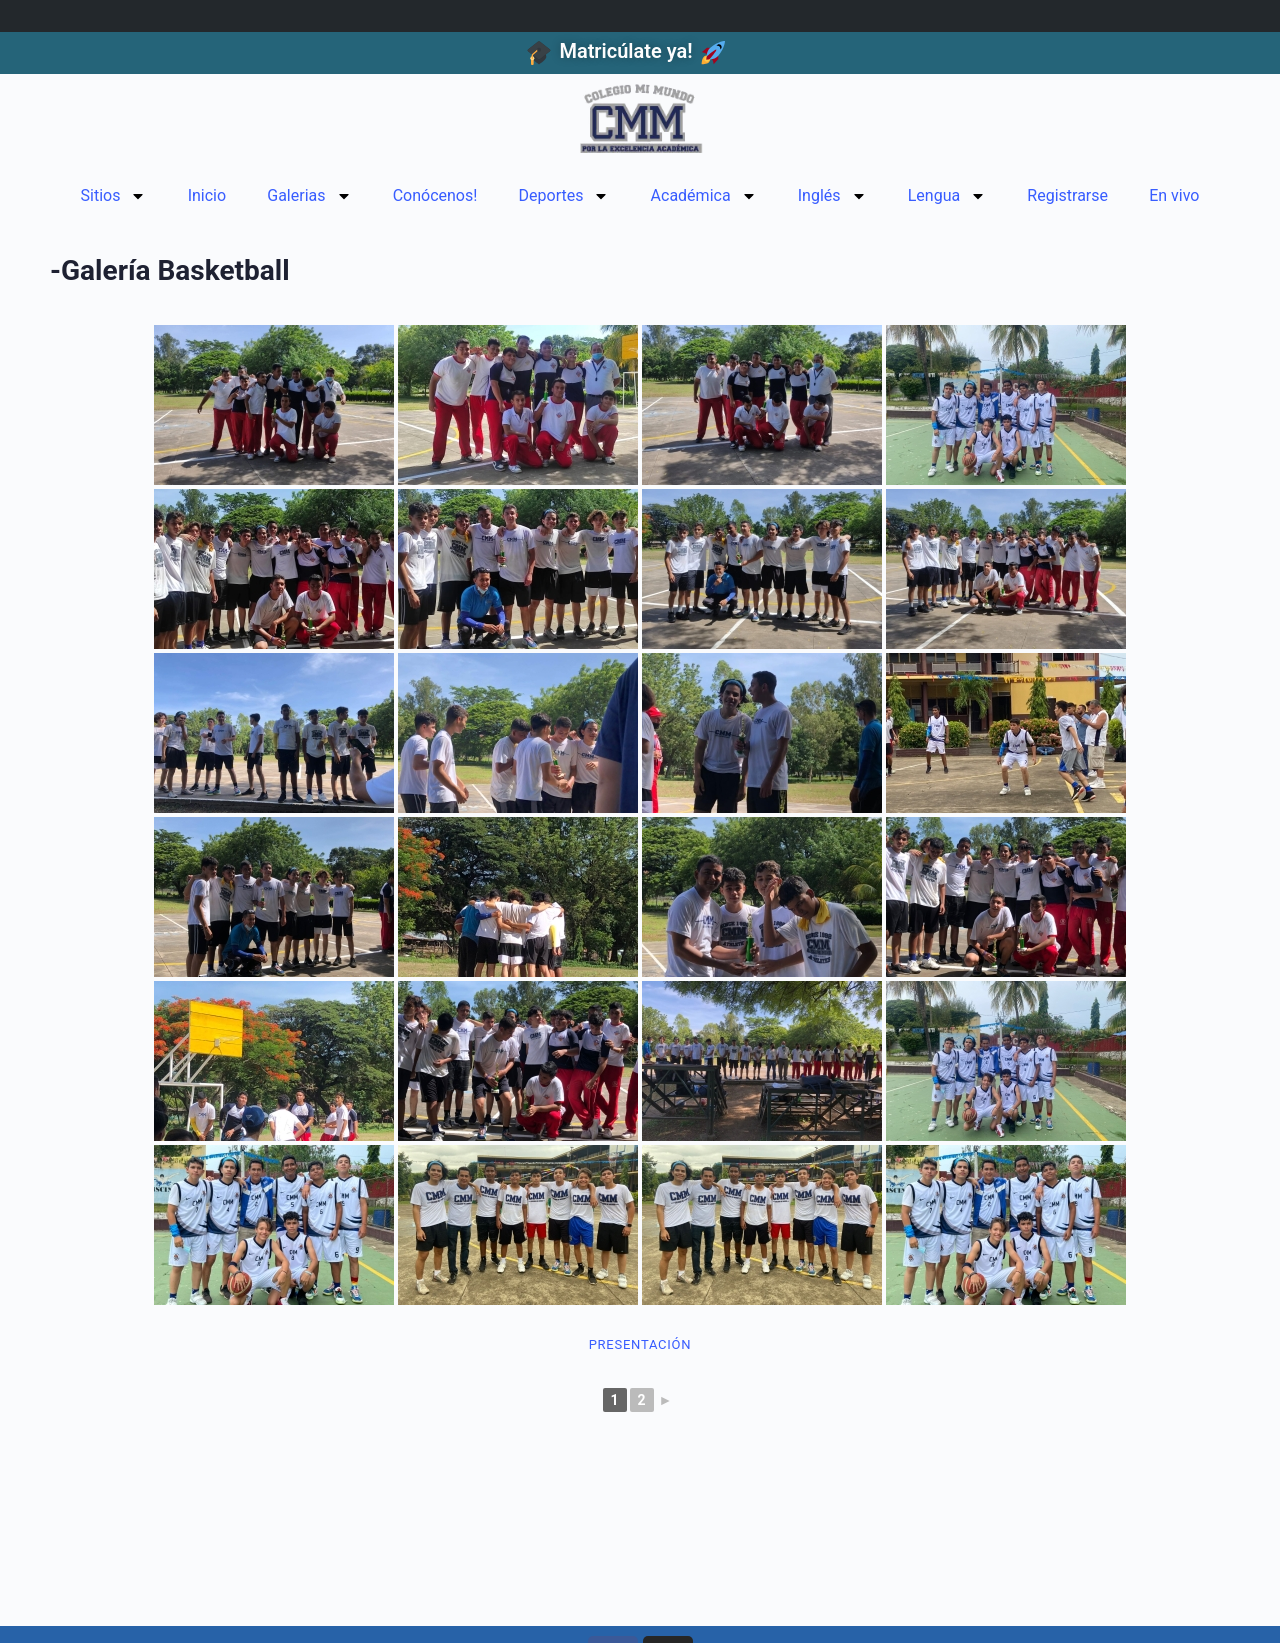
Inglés (832, 196)
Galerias (309, 196)
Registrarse (1067, 195)
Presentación (640, 1344)
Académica (704, 196)
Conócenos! (435, 195)
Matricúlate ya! (625, 51)
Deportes (564, 196)
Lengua (947, 196)
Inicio (207, 195)
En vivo (1174, 195)
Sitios (114, 196)
